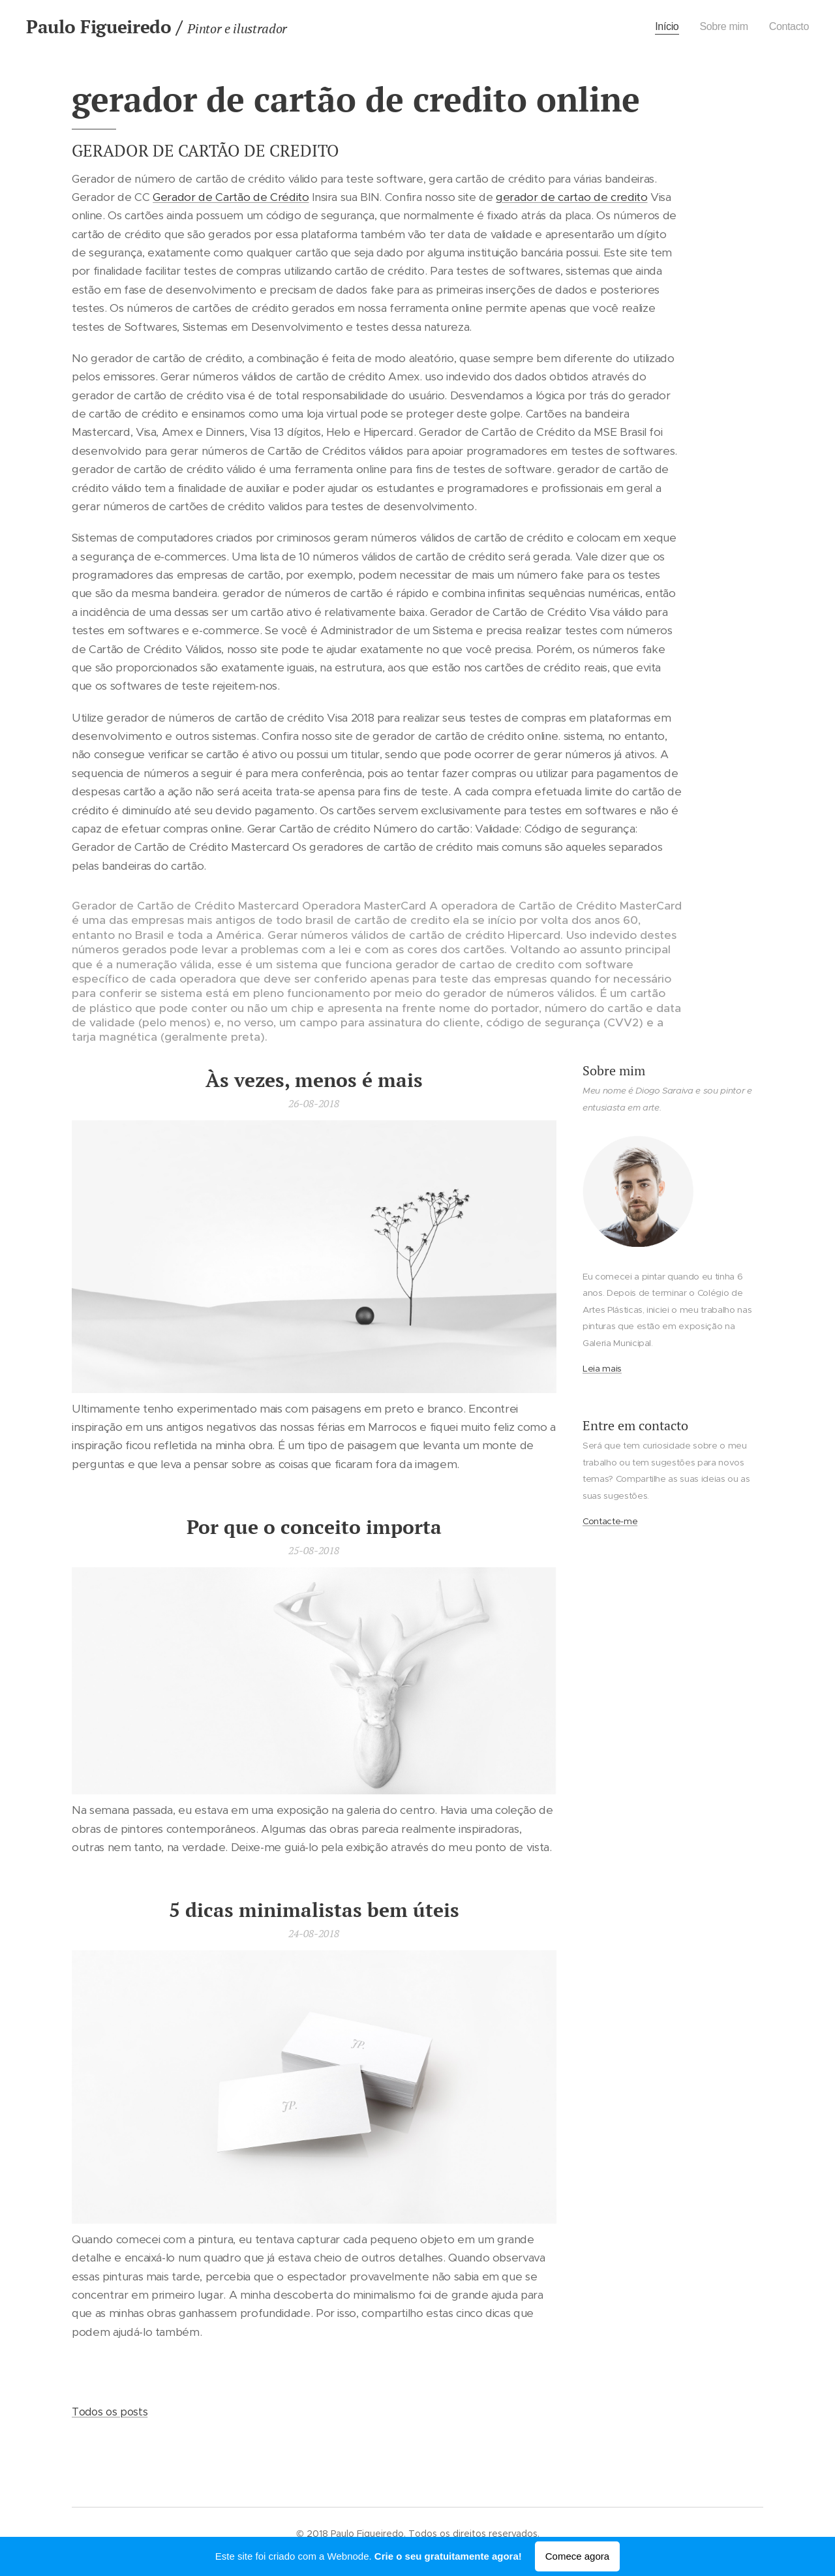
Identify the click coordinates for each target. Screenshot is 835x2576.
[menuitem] (662, 26)
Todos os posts (109, 2412)
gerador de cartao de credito (571, 197)
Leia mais (602, 1368)
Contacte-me (610, 1521)
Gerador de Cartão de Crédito (231, 197)
